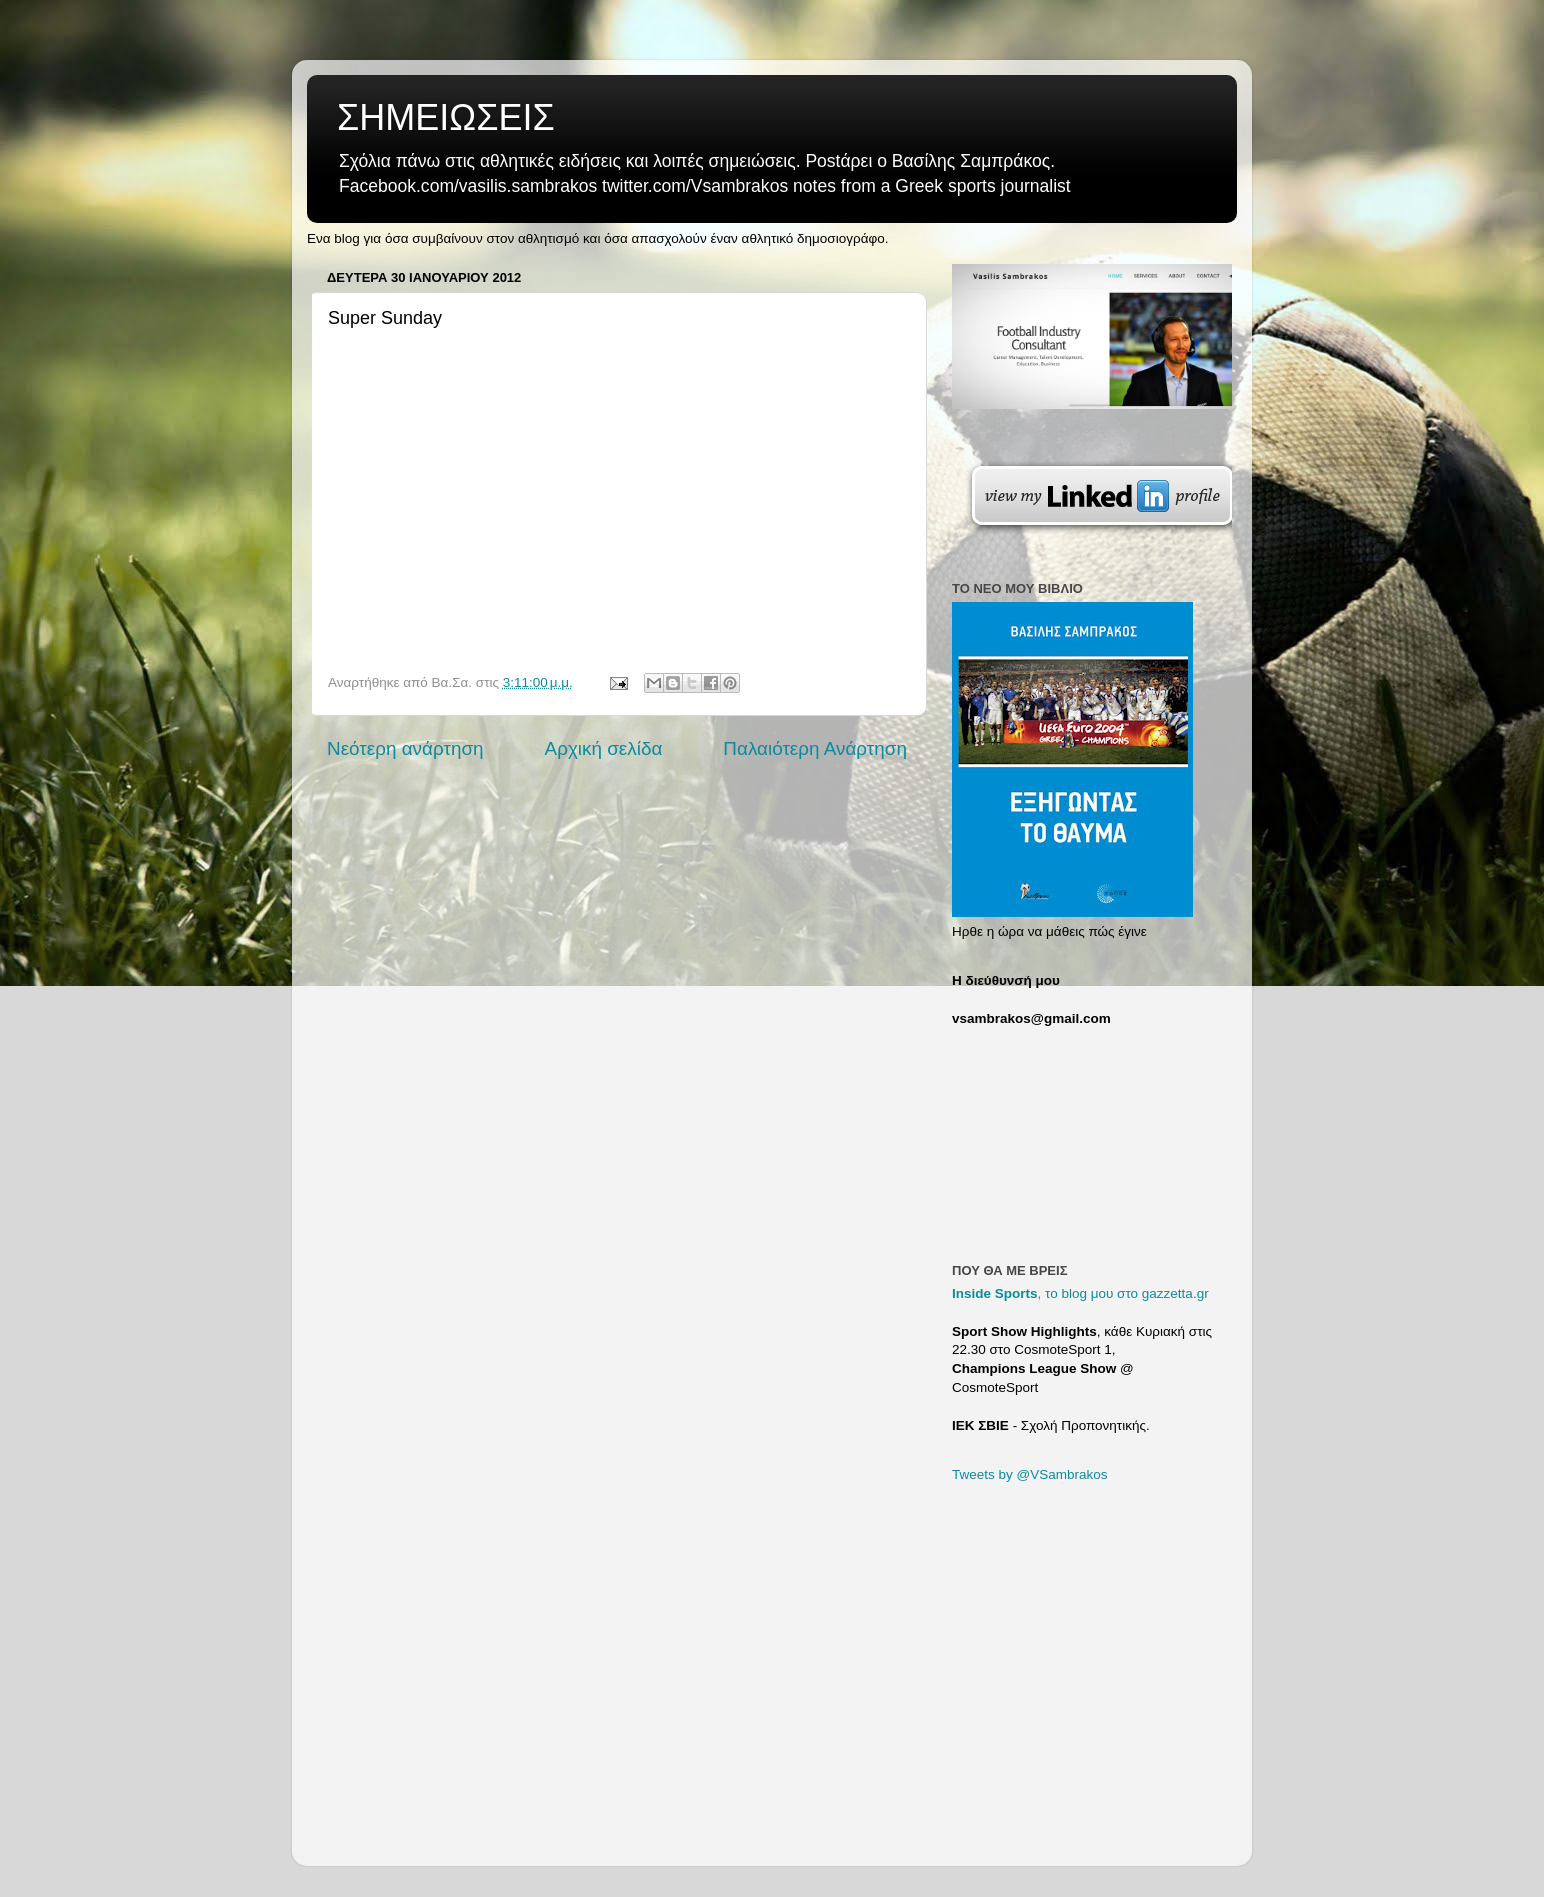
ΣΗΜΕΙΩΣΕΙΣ (446, 117)
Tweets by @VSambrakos (1030, 1474)
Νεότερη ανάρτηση (405, 748)
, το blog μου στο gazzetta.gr (1080, 1293)
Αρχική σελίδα (604, 748)
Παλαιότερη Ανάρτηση (815, 748)
